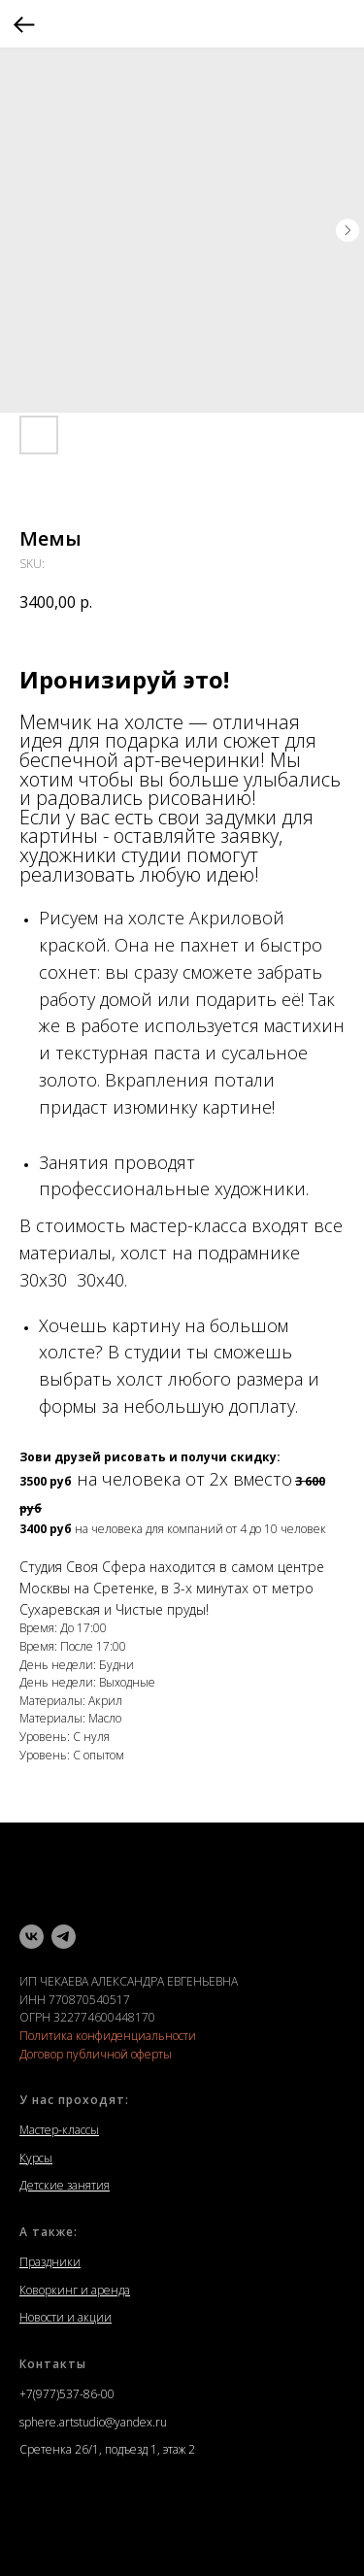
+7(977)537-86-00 (67, 2394)
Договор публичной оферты (95, 2054)
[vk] (31, 1936)
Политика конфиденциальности (107, 2035)
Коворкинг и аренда (74, 2290)
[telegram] (63, 1936)
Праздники (50, 2262)
